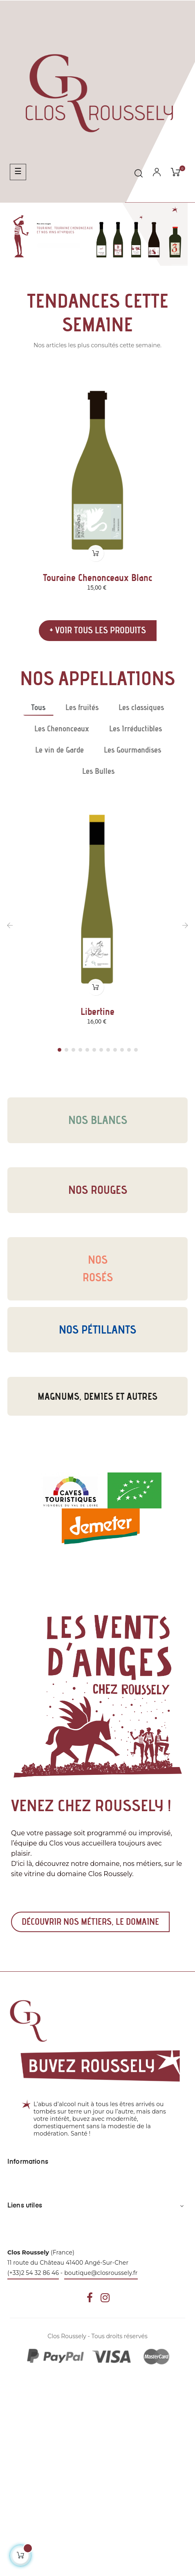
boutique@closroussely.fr (100, 2273)
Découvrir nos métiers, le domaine (90, 1921)
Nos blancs (97, 1120)
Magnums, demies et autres (97, 1396)
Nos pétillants (97, 1329)
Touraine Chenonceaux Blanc (97, 578)
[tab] (38, 707)
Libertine (97, 1012)
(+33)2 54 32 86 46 (33, 2273)
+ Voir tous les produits (97, 630)
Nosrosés (98, 1268)
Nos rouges (97, 1190)
